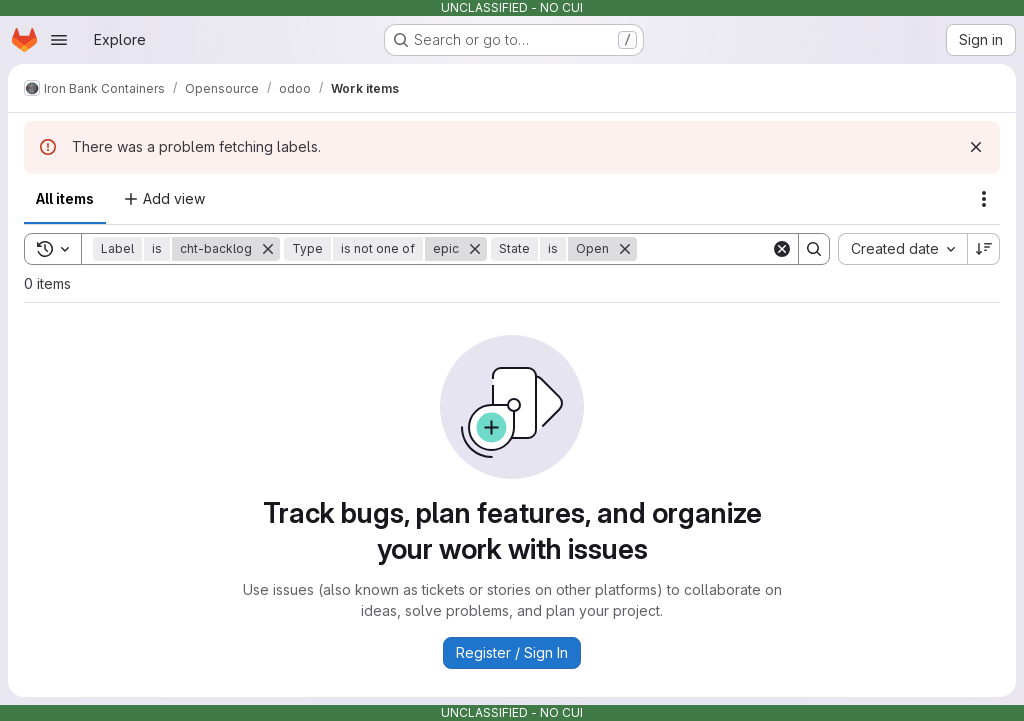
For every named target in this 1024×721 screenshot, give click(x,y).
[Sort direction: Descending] (984, 249)
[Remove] (268, 249)
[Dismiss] (976, 147)
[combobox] (902, 249)
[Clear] (782, 249)
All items (65, 198)
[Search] (761, 249)
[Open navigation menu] (59, 40)
